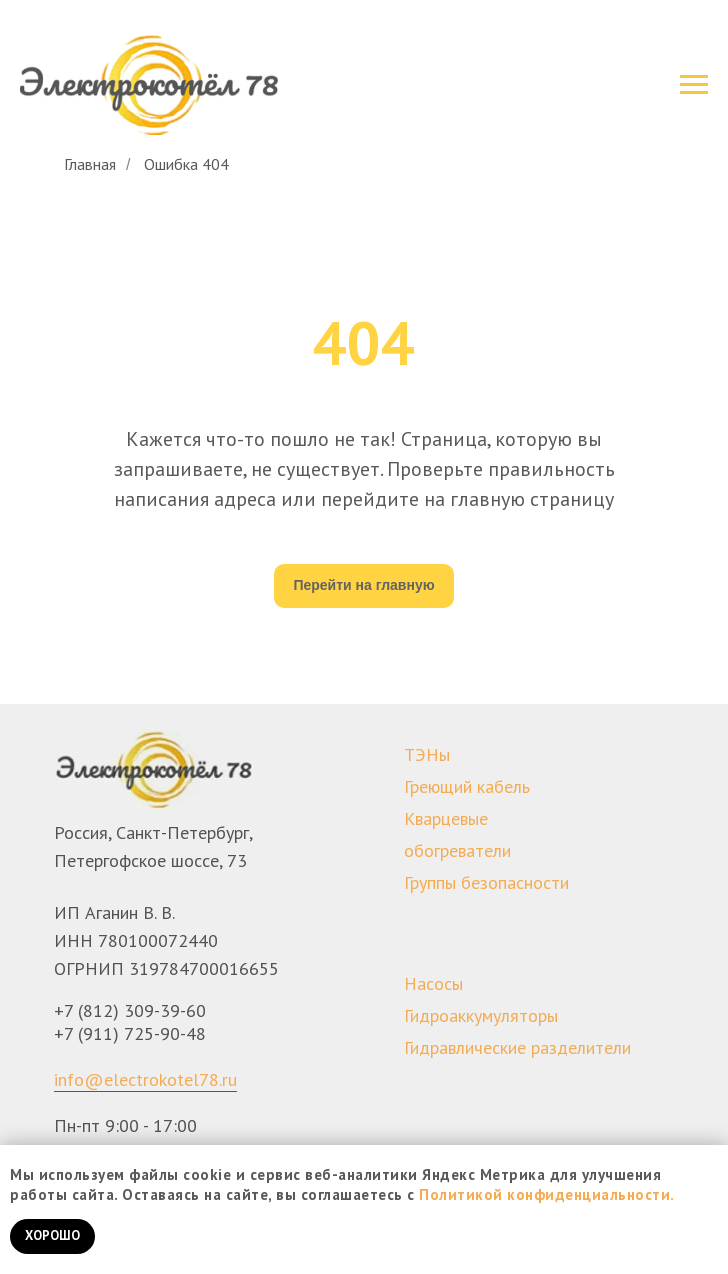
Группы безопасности (486, 882)
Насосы (433, 983)
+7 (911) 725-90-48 (130, 1033)
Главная (90, 164)
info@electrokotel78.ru (145, 1079)
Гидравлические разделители (517, 1047)
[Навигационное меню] (694, 85)
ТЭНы (427, 754)
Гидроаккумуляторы (481, 1015)
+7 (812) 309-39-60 (130, 1010)
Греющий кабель (467, 786)
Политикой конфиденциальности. (547, 1194)
